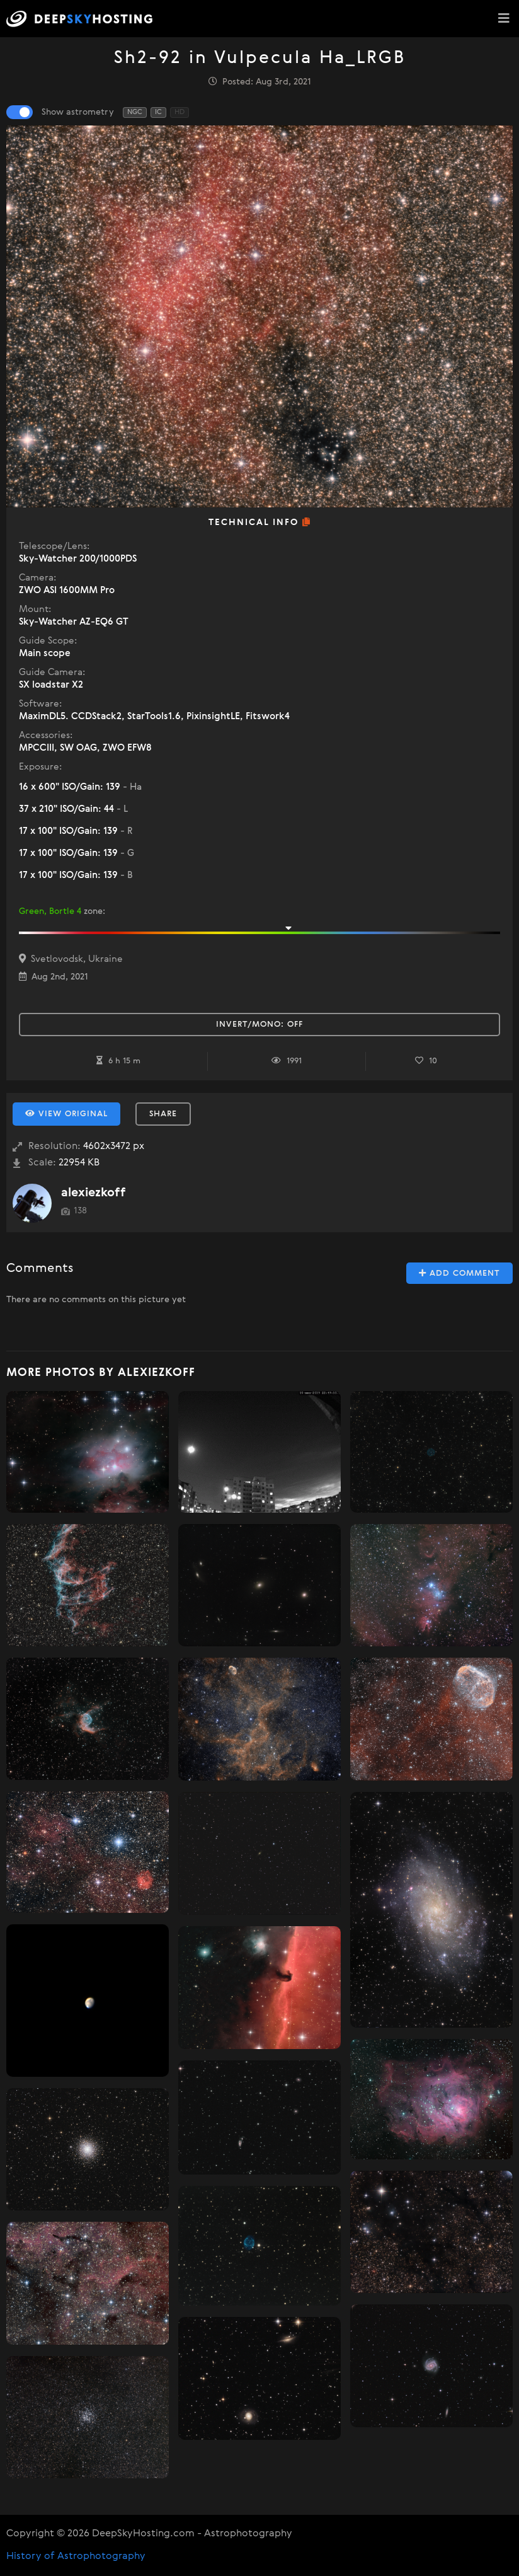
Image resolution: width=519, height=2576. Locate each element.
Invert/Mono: (259, 1024)
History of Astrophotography (75, 2556)
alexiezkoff (93, 1193)
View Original (66, 1113)
